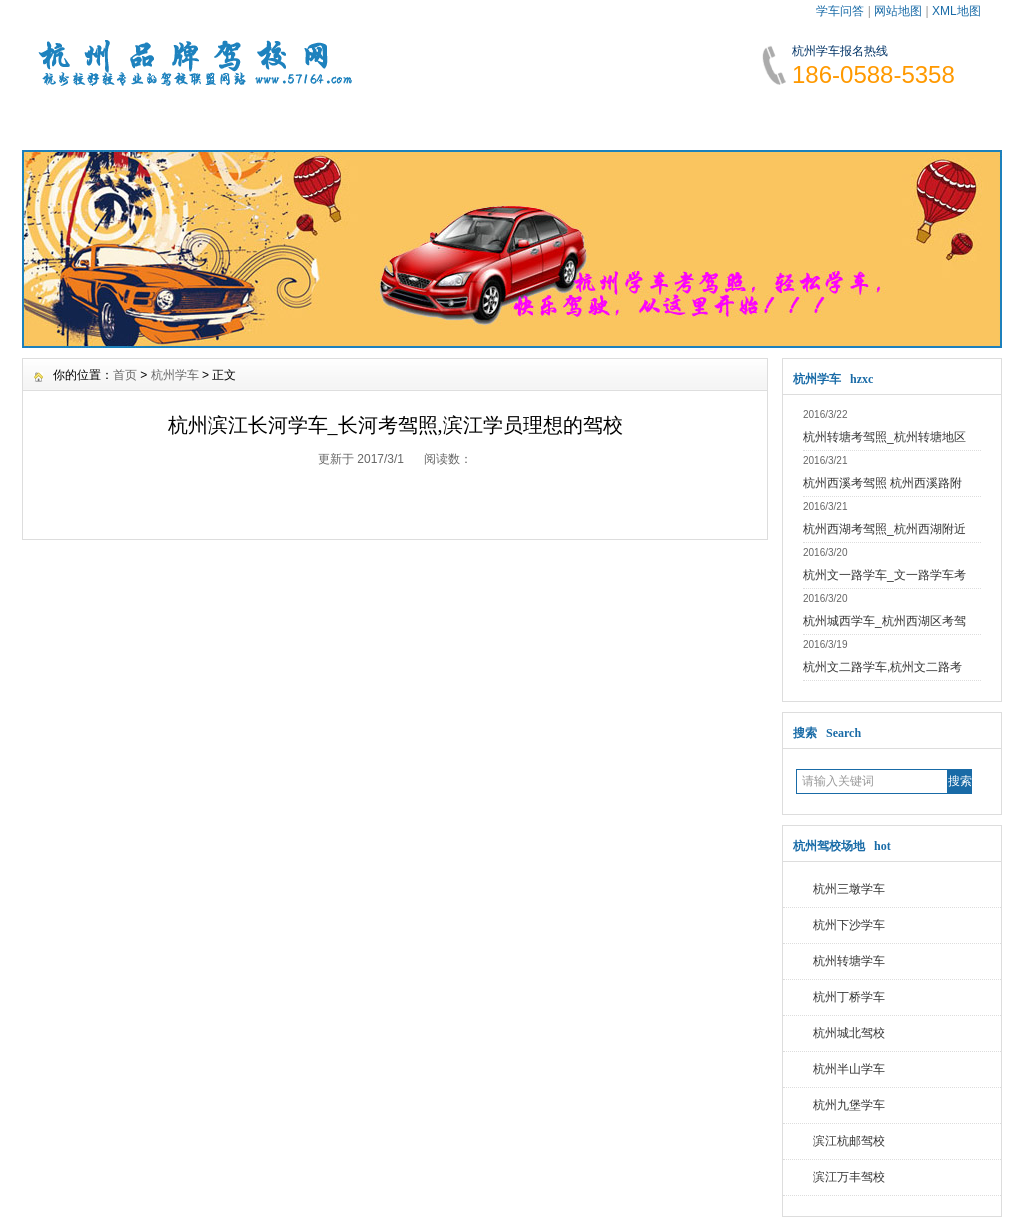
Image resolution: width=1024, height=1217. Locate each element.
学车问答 (840, 11)
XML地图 (956, 11)
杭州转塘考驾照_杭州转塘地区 (884, 437)
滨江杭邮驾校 (849, 1141)
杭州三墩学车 (849, 889)
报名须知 (325, 120)
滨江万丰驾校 (849, 1177)
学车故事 (688, 120)
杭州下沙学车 (849, 925)
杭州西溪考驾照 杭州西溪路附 (882, 483)
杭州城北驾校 (849, 1033)
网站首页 (83, 120)
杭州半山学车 (849, 1069)
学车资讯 (204, 120)
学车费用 (446, 120)
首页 (125, 375)
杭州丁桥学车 (849, 997)
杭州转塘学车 (849, 961)
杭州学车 (175, 375)
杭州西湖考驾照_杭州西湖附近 (884, 529)
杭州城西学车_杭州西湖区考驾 (884, 621)
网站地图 (898, 11)
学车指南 (567, 120)
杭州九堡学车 (849, 1105)
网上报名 (809, 120)
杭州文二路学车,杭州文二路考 (882, 667)
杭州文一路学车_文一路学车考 (884, 575)
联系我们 (930, 120)
